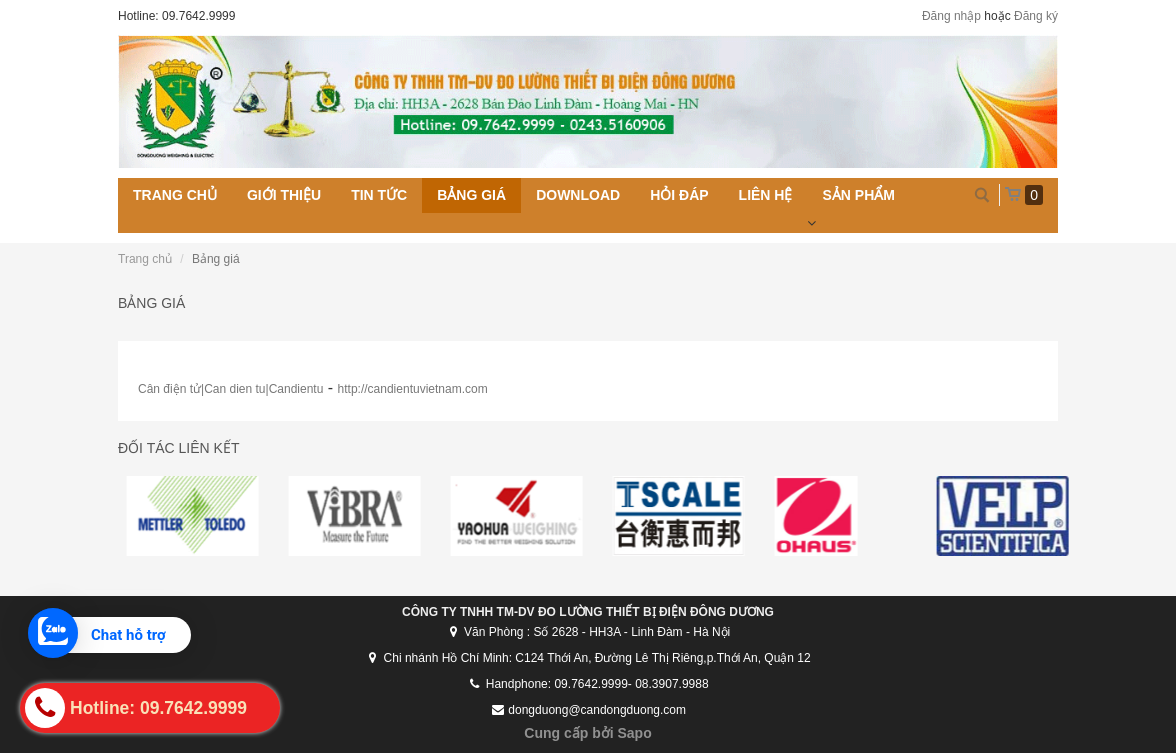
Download (578, 195)
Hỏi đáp (679, 195)
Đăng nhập (951, 16)
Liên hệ (766, 195)
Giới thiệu (284, 195)
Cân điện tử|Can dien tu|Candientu (230, 389)
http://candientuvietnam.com (413, 389)
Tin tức (379, 195)
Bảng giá (471, 195)
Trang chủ (175, 195)
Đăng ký (1036, 16)
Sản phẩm (858, 195)
